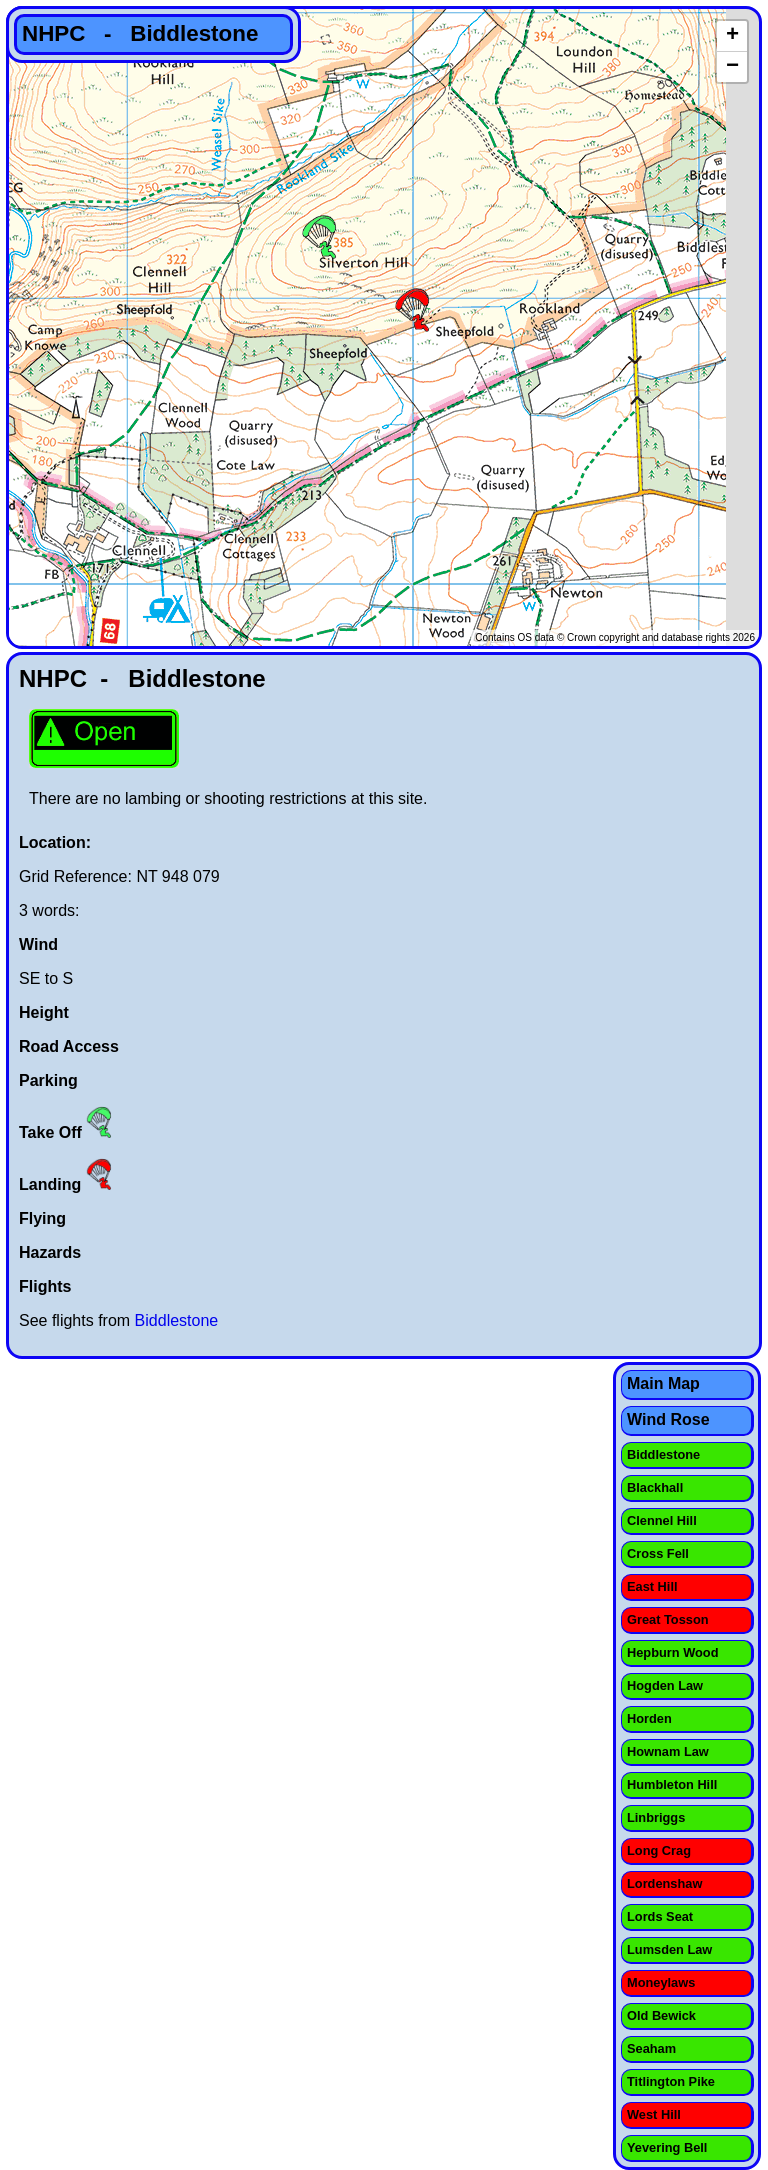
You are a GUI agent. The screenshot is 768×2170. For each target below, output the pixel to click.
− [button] (732, 67)
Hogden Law (665, 1685)
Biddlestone (177, 1320)
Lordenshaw (664, 1883)
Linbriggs (656, 1817)
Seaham (651, 2048)
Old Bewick (661, 2015)
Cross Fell (658, 1553)
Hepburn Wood (672, 1652)
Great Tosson (668, 1619)
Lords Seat (660, 1916)
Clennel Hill (662, 1520)
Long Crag (659, 1850)
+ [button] (732, 36)
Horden (649, 1718)
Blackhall (655, 1487)
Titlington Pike (671, 2081)
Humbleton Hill (672, 1784)
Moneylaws (661, 1982)
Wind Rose (668, 1419)
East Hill (652, 1586)
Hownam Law (668, 1751)
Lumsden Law (669, 1949)
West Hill (654, 2114)
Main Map (663, 1383)
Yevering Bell (667, 2147)
